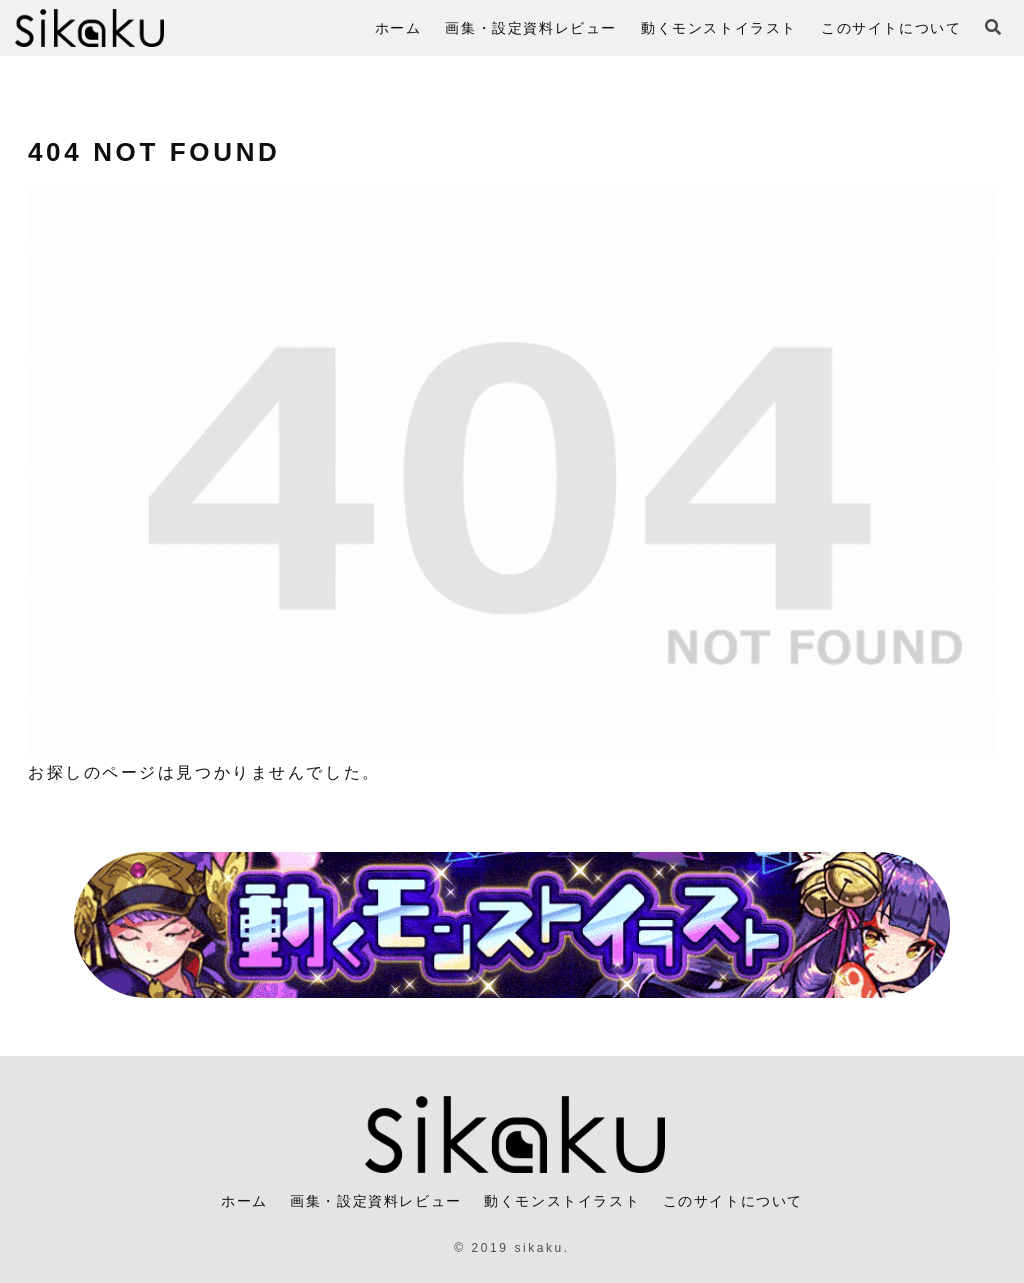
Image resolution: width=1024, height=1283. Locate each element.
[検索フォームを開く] (993, 27)
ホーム (244, 1201)
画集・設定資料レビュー (376, 1201)
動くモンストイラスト (562, 1201)
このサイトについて (733, 1201)
